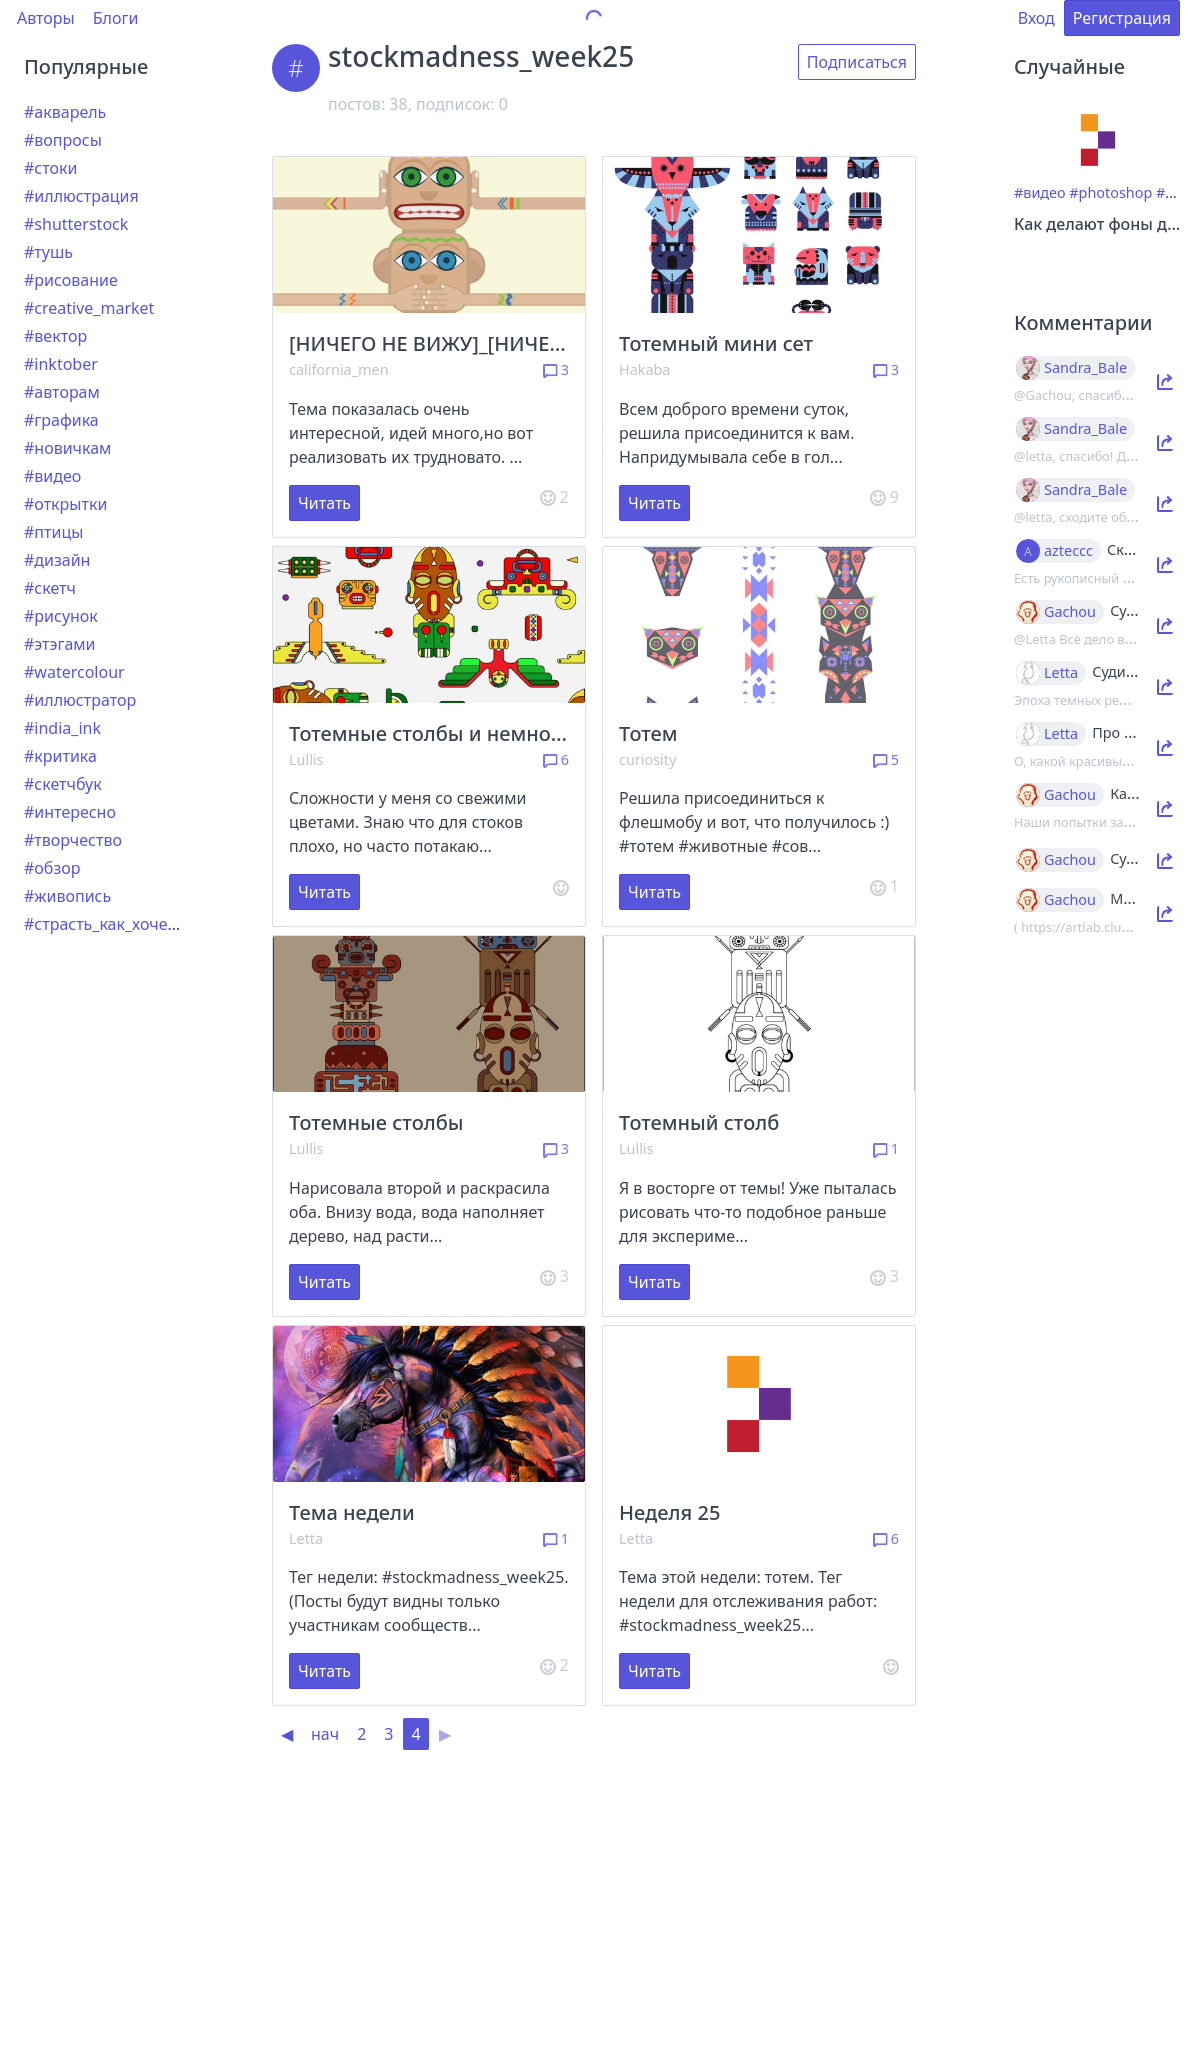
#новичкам (67, 448)
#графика (61, 420)
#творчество (73, 840)
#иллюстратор (80, 700)
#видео (52, 476)
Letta (306, 1538)
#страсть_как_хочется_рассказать (153, 924)
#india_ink (62, 728)
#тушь (48, 252)
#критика (60, 756)
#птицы (53, 532)
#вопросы (63, 140)
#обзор (52, 868)
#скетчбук (63, 784)
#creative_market (89, 308)
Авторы (46, 18)
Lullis (306, 759)
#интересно (70, 812)
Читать (324, 503)
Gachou (1070, 612)
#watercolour (74, 672)
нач (325, 1734)
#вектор (55, 336)
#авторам (62, 392)
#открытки (65, 504)
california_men (339, 369)
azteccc (1068, 551)
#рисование (71, 280)
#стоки (50, 168)
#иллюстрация (81, 196)
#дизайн (57, 560)
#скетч (50, 588)
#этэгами (60, 644)
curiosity (647, 759)
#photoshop (1110, 192)
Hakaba (644, 369)
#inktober (61, 364)
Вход (1036, 18)
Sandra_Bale (1085, 368)
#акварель (65, 112)
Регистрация (1122, 18)
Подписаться (857, 62)
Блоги (116, 18)
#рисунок (61, 616)
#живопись (67, 896)
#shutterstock (76, 224)
